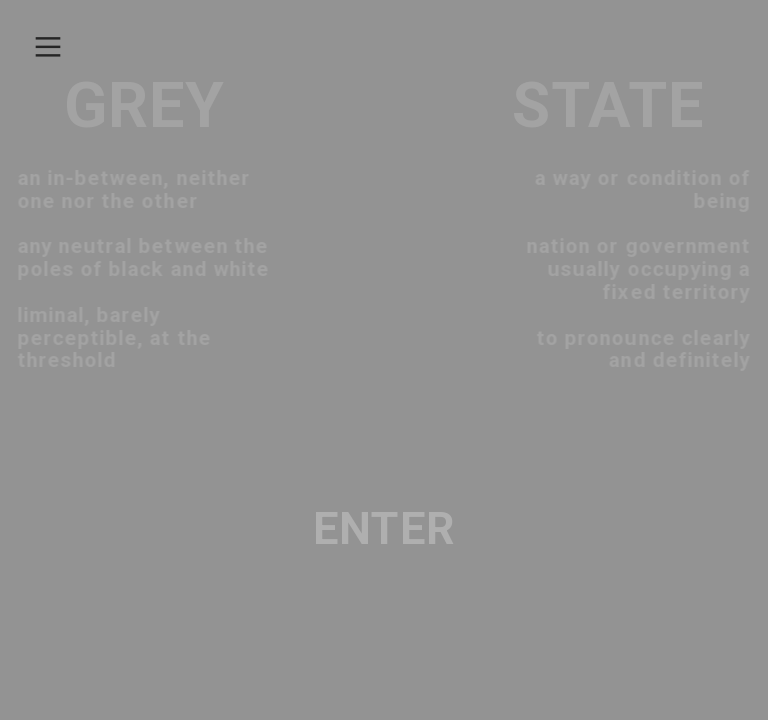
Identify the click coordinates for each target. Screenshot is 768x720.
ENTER (383, 529)
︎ (48, 47)
